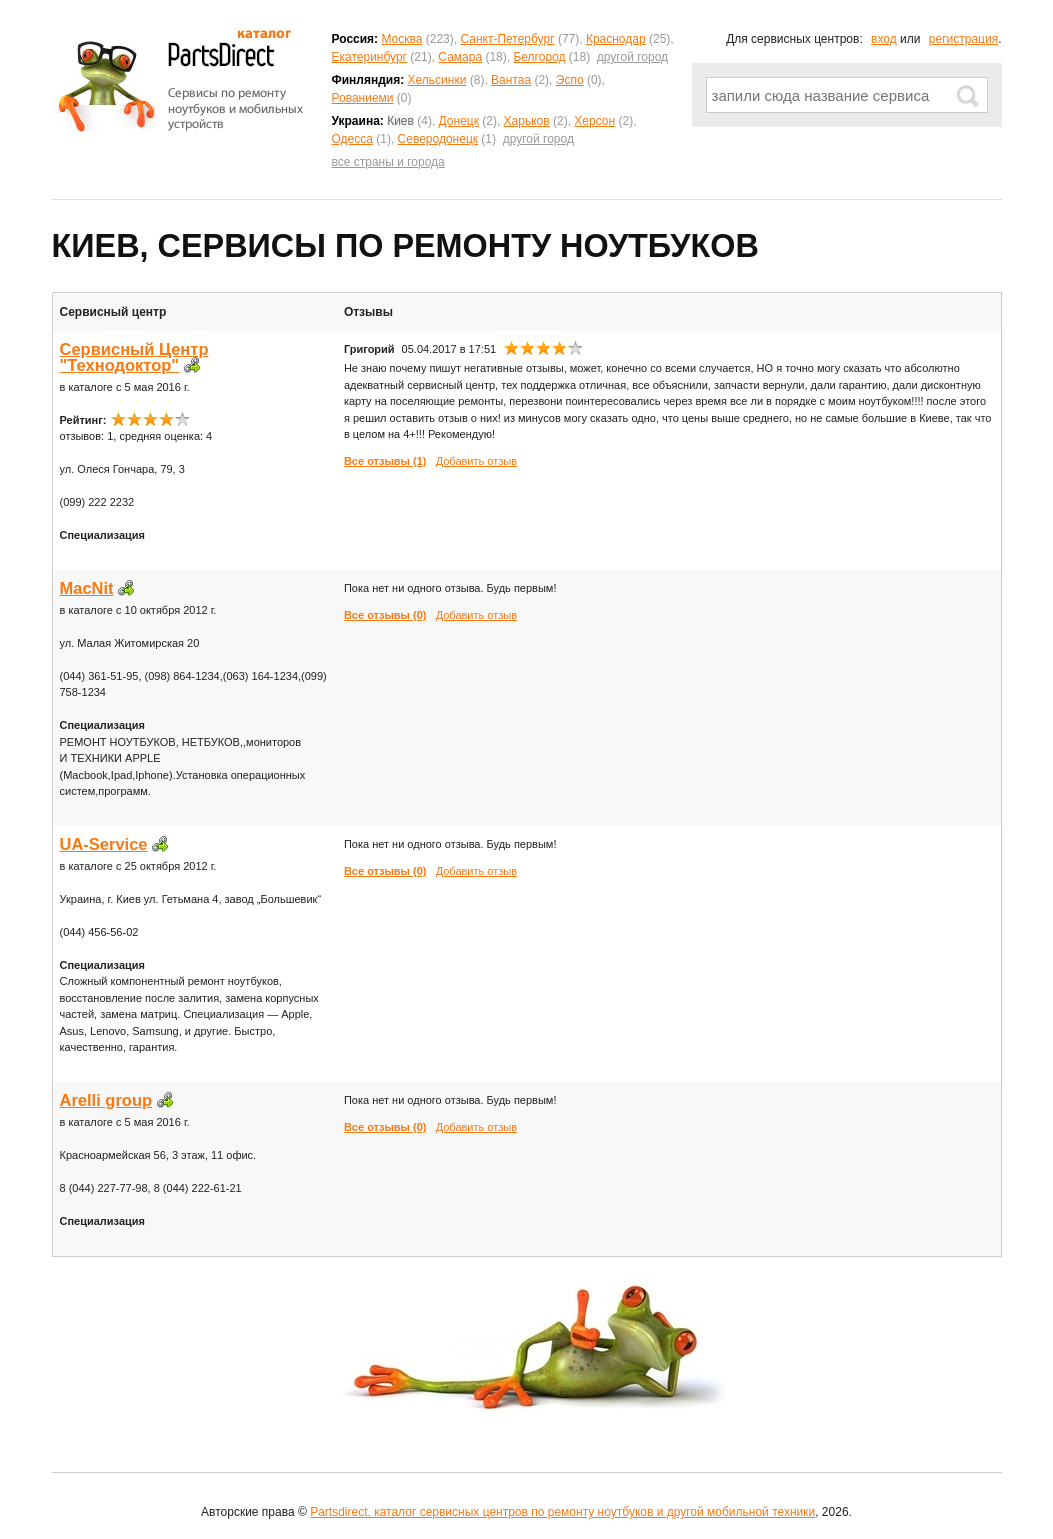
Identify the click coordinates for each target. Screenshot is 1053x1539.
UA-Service (104, 844)
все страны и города (388, 162)
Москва (401, 39)
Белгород (539, 57)
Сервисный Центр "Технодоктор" (134, 357)
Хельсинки (437, 80)
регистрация (963, 39)
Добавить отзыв (476, 461)
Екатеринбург (370, 57)
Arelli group (106, 1100)
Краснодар (616, 39)
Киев (400, 121)
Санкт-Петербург (507, 39)
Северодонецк (438, 139)
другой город (632, 57)
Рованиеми (363, 98)
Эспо (570, 80)
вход (884, 39)
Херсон (594, 121)
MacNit (87, 588)
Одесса (352, 139)
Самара (460, 57)
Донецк (459, 121)
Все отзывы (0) (385, 615)
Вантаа (511, 80)
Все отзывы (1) (385, 461)
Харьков (527, 121)
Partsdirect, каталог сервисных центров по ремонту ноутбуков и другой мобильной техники (562, 1512)
